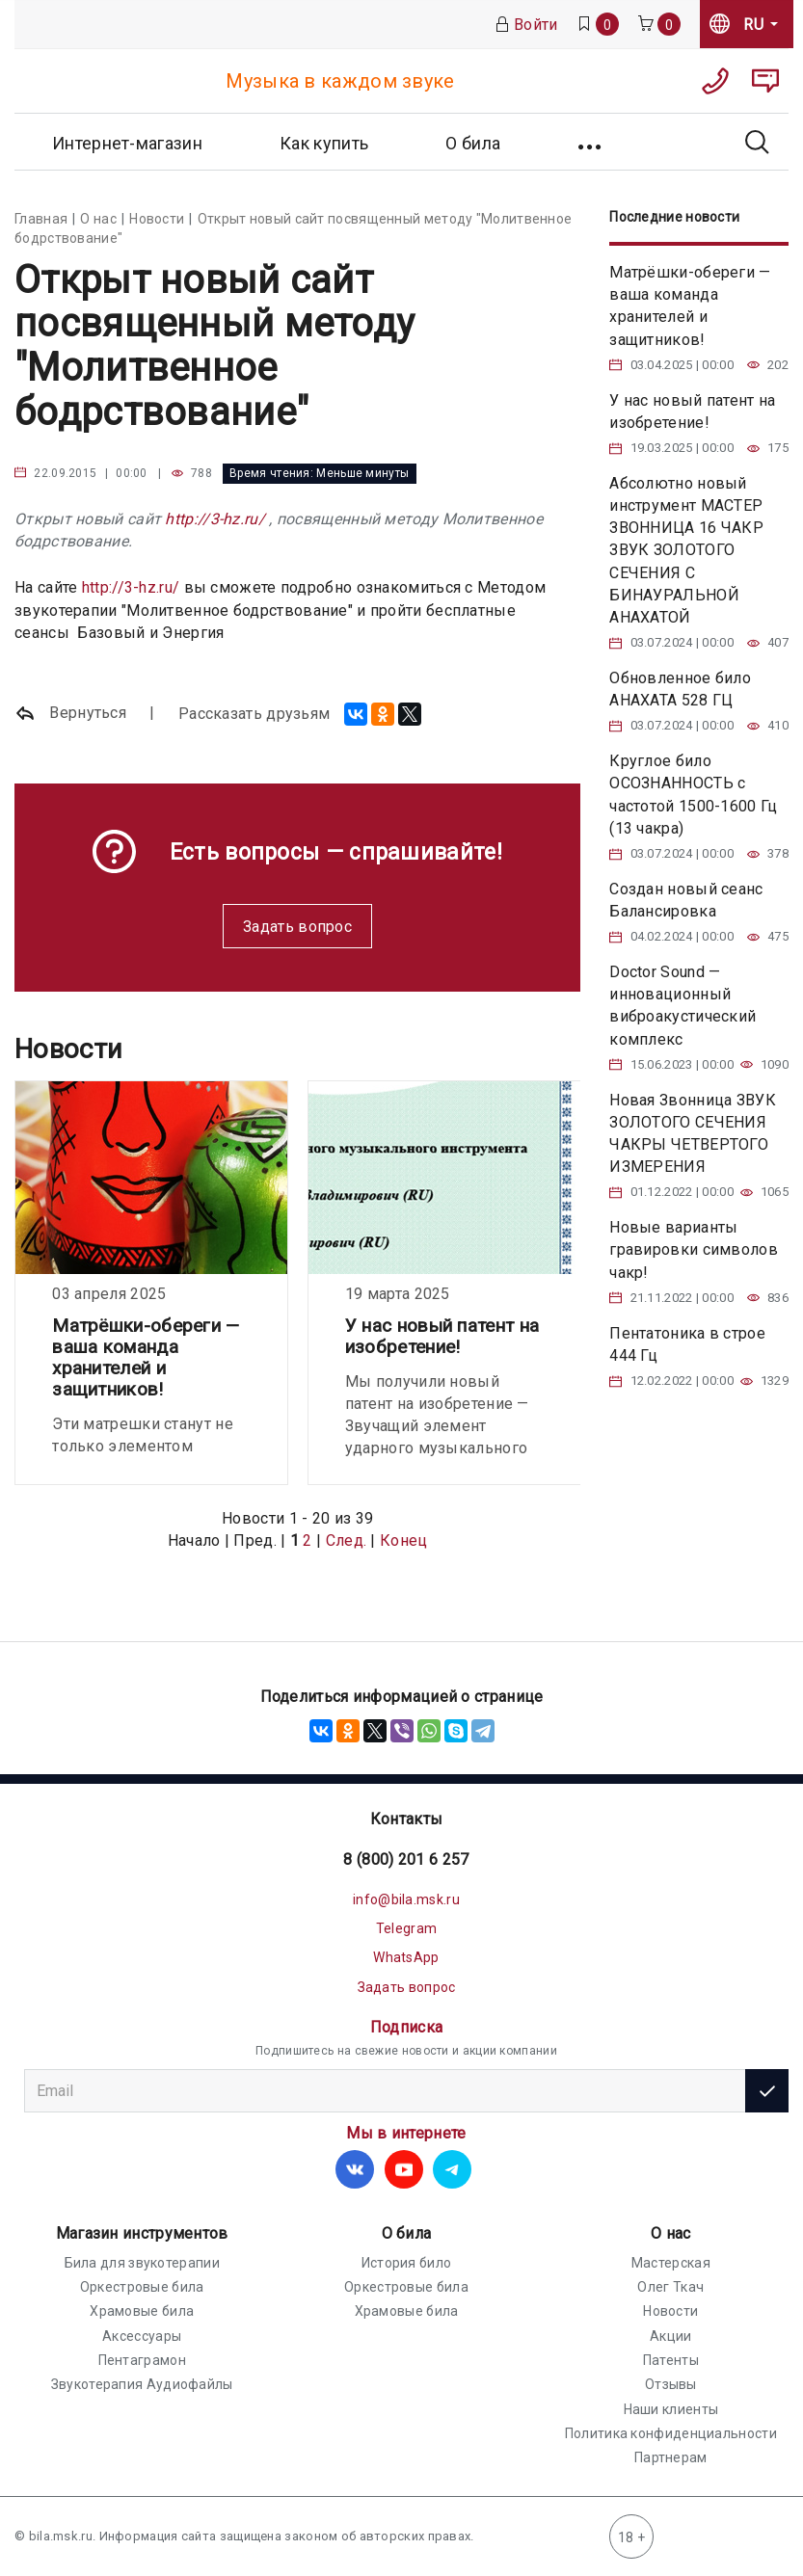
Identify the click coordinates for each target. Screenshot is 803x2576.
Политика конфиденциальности (671, 2433)
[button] (591, 142)
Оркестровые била (142, 2287)
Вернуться (70, 714)
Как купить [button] (324, 143)
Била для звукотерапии (142, 2263)
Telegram (406, 1928)
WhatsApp (406, 1957)
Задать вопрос (297, 926)
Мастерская (670, 2263)
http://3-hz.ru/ (215, 519)
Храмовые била (142, 2311)
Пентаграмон (142, 2360)
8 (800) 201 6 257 (405, 1859)
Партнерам (671, 2457)
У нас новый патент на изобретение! (442, 1336)
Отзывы (671, 2384)
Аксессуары (141, 2336)
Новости (670, 2311)
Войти (526, 24)
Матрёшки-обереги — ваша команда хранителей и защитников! (145, 1357)
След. (346, 1540)
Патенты (671, 2360)
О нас (671, 2233)
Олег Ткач (670, 2287)
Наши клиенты (671, 2409)
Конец (404, 1540)
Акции (671, 2336)
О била (407, 2233)
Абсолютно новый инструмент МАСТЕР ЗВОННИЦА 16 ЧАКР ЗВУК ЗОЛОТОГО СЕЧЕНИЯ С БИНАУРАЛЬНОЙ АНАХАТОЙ (686, 550)
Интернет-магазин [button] (127, 143)
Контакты (406, 1819)
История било (406, 2263)
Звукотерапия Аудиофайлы (142, 2384)
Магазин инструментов (142, 2233)
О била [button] (472, 143)
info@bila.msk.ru (406, 1899)
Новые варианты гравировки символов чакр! (693, 1249)
